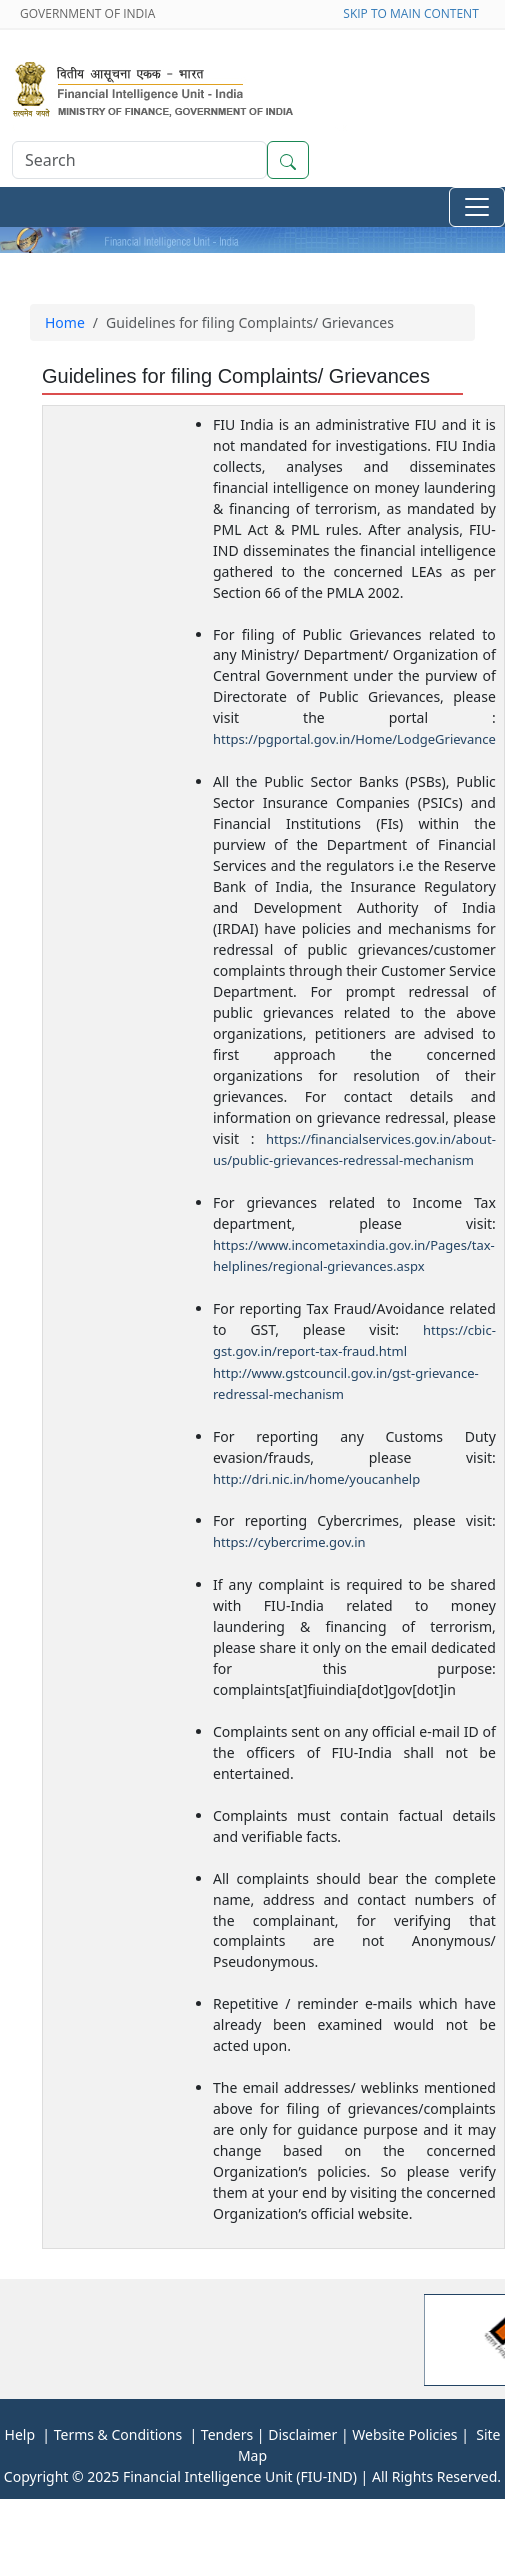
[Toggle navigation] (477, 207)
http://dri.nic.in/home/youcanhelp (316, 1479)
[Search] (139, 160)
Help (20, 2434)
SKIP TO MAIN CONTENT (414, 13)
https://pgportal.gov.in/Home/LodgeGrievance (354, 739)
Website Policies (404, 2434)
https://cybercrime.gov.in (289, 1542)
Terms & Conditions (116, 2434)
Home (65, 322)
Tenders (227, 2434)
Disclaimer (302, 2434)
